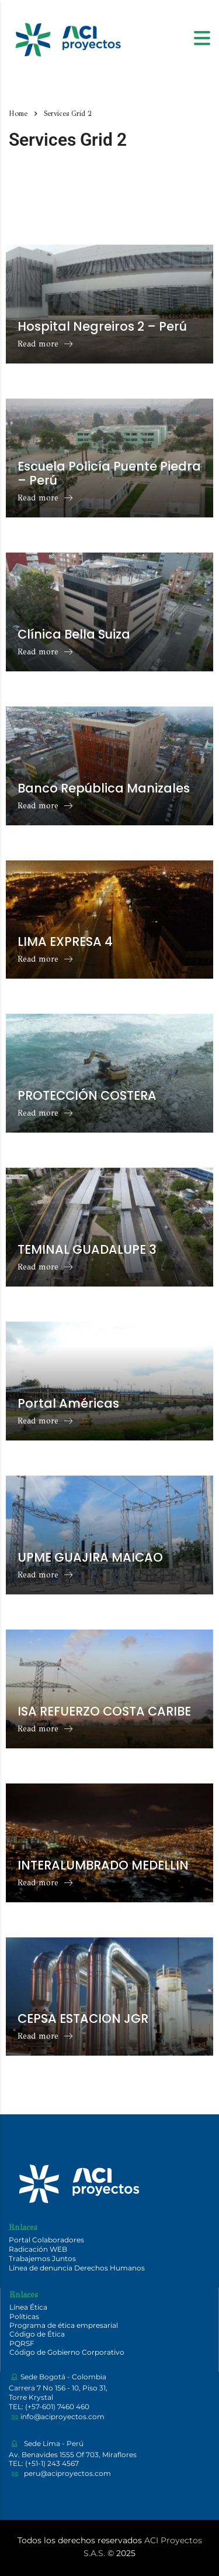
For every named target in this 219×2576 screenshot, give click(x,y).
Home (18, 113)
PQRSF (21, 2343)
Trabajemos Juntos (42, 2258)
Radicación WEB (38, 2249)
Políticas (24, 2316)
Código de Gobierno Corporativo (66, 2352)
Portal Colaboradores (46, 2239)
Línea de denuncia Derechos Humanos (77, 2267)
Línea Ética (28, 2307)
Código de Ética (37, 2334)
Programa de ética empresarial (63, 2325)
